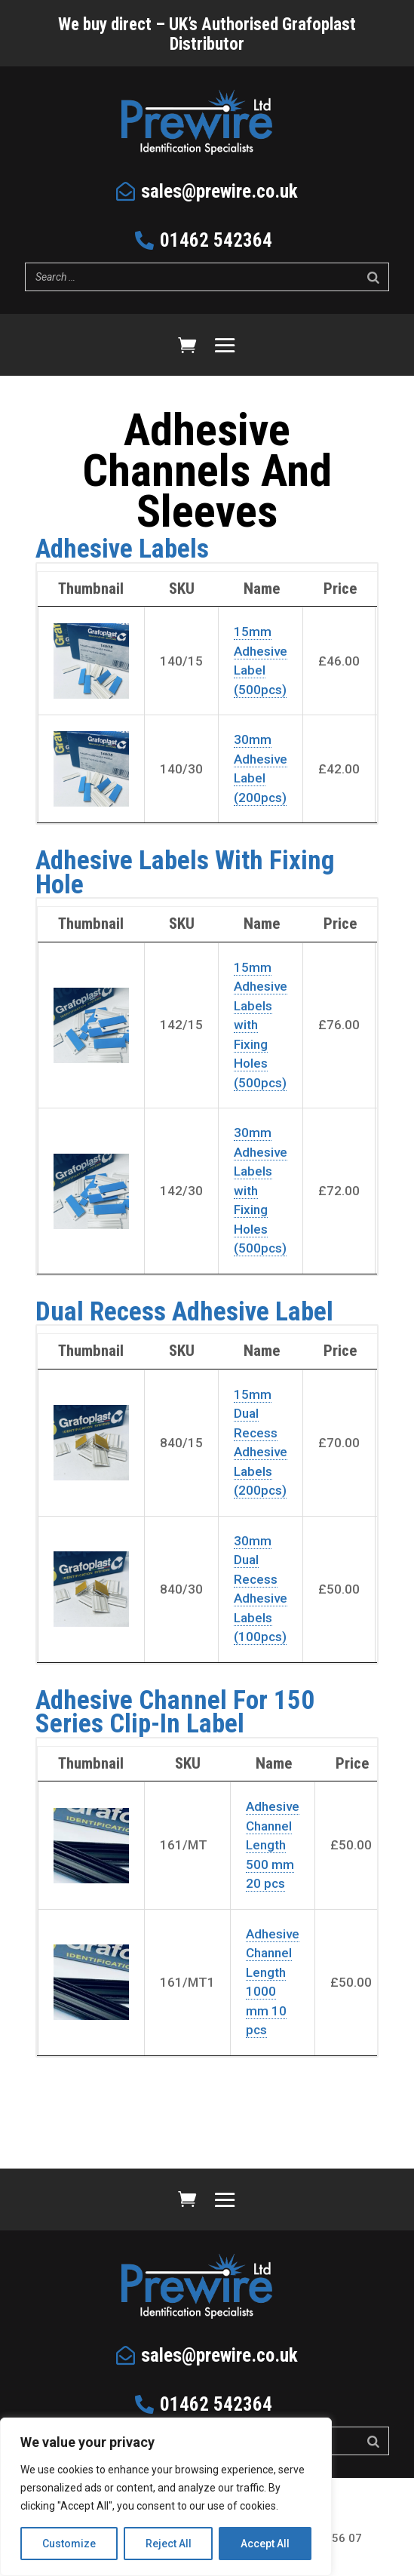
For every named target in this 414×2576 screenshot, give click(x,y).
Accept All (265, 2544)
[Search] (373, 276)
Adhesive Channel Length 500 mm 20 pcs (272, 1845)
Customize (69, 2544)
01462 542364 (216, 240)
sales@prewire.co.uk (219, 191)
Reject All (169, 2544)
